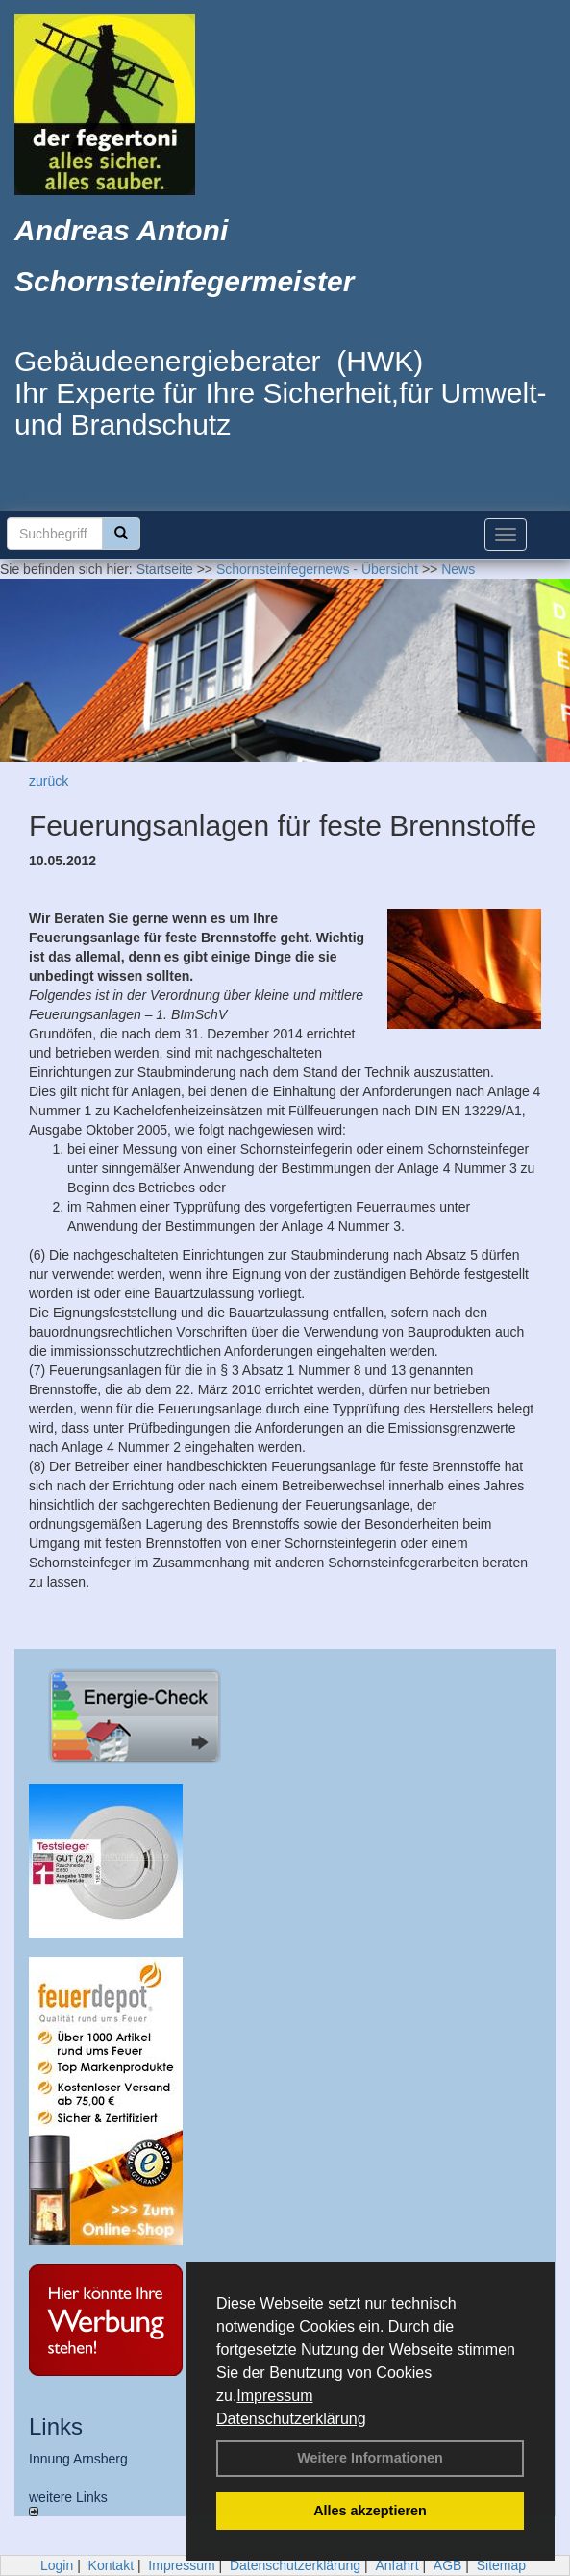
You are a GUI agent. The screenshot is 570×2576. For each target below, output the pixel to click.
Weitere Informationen (370, 2457)
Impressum (274, 2396)
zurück (48, 780)
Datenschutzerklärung (291, 2419)
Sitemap (501, 2565)
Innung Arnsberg (78, 2458)
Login (56, 2565)
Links (56, 2426)
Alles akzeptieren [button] (370, 2510)
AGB (448, 2565)
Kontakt (111, 2565)
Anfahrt (396, 2565)
